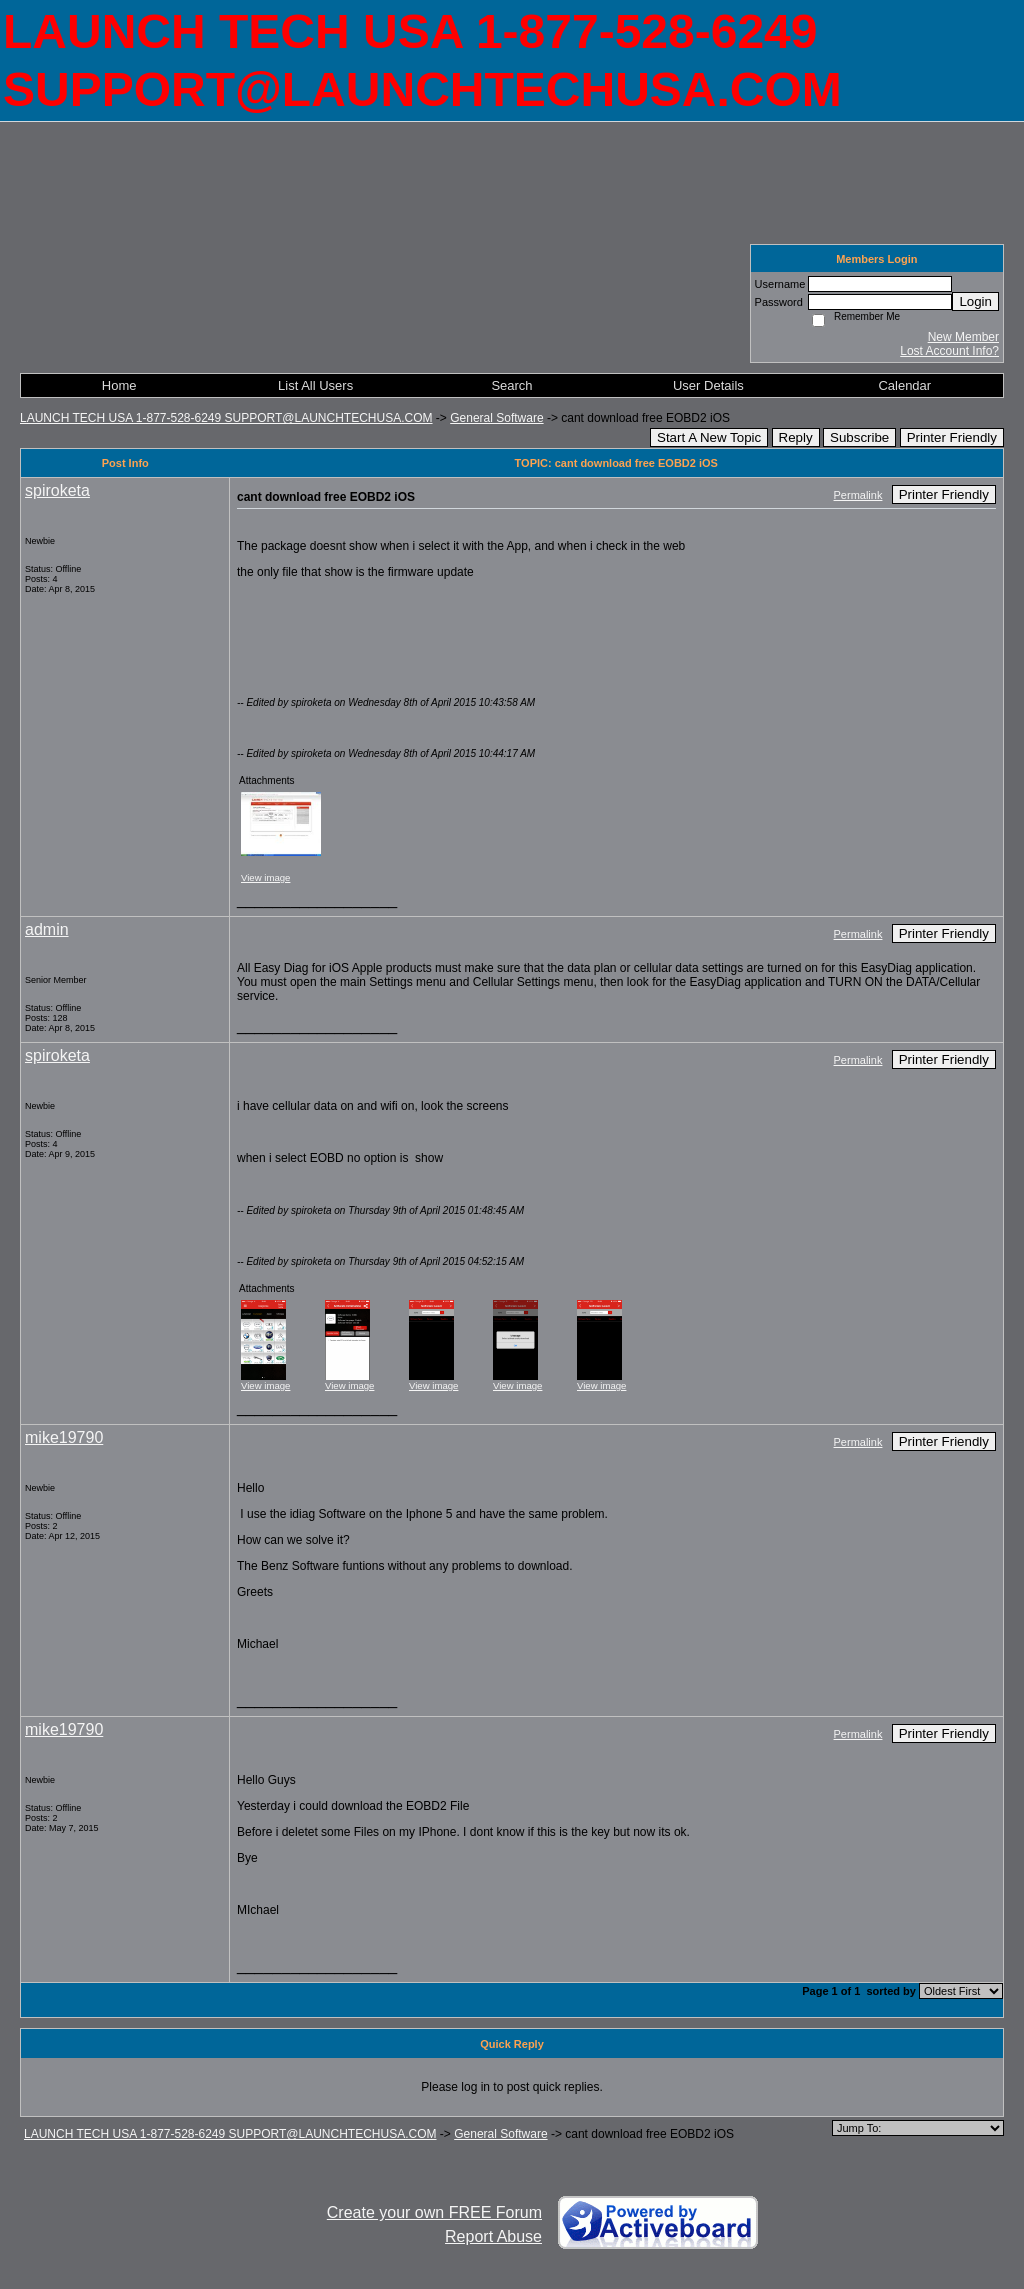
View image (265, 877)
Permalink (858, 495)
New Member (963, 337)
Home (119, 385)
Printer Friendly (952, 437)
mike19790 (64, 1437)
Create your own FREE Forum (434, 2212)
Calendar (904, 385)
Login (975, 301)
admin (47, 929)
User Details (708, 385)
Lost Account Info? (949, 351)
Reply (796, 437)
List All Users (315, 385)
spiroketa (57, 490)
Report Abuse (493, 2236)
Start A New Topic (709, 437)
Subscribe (859, 437)
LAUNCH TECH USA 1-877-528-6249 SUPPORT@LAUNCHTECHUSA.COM (226, 418)
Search (511, 385)
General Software (496, 418)
